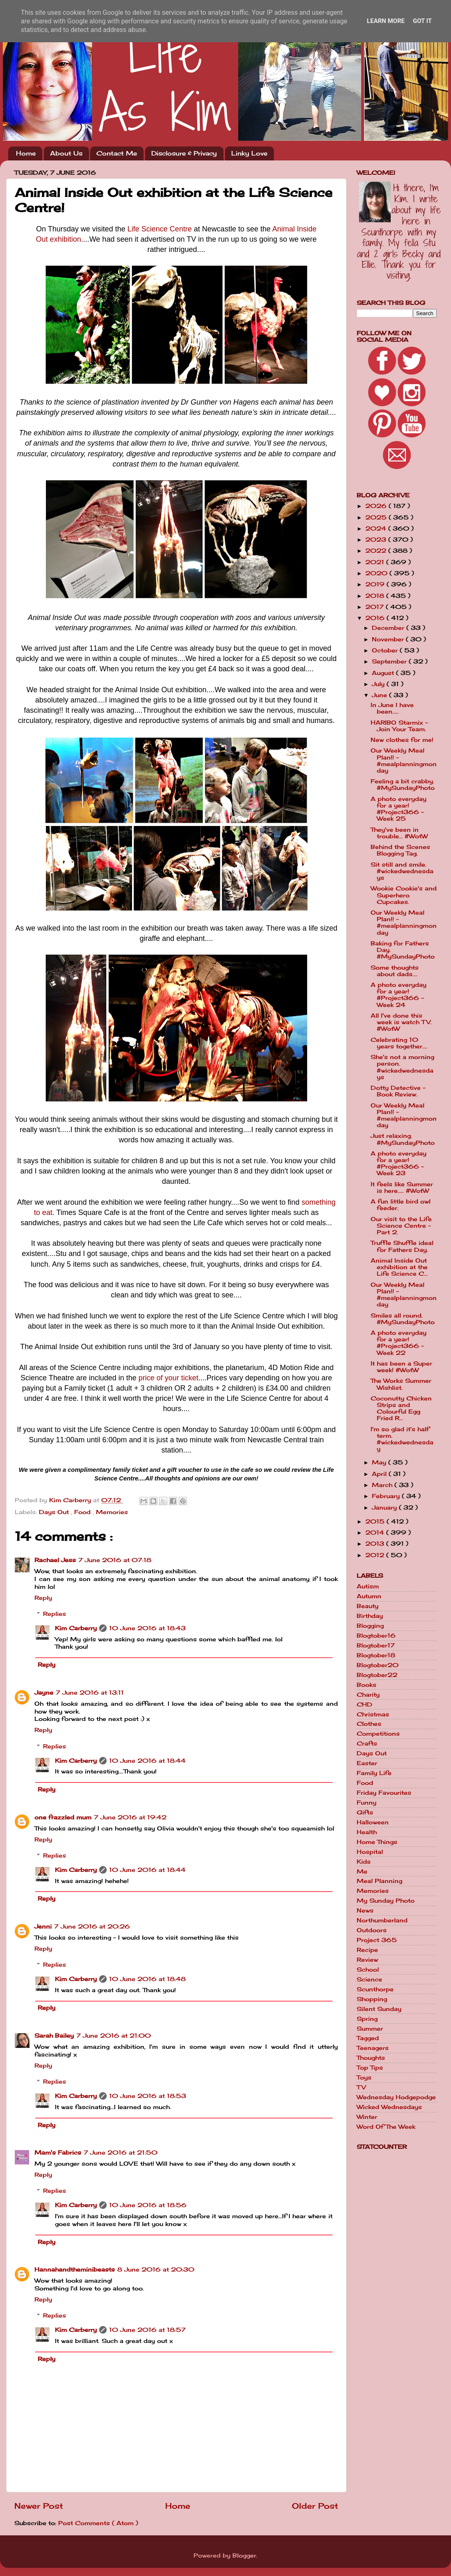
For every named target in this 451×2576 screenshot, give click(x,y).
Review (367, 1959)
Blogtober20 (378, 1665)
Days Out (55, 1512)
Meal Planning (379, 1881)
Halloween (373, 1822)
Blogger (244, 2555)
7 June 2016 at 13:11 (90, 1692)
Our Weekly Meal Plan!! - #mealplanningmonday (404, 760)
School (368, 1969)
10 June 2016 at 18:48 (147, 1979)
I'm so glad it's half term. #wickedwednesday (402, 1439)
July (379, 684)
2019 (376, 584)
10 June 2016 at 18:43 (147, 1628)
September (390, 661)
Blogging (370, 1625)
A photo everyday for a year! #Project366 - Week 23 (398, 1163)
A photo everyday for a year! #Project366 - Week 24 (398, 994)
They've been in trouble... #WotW (399, 833)
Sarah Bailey (54, 2035)
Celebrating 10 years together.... (399, 1043)
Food (83, 1512)
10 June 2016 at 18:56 (148, 2205)
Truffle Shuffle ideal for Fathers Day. (402, 1246)
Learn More (386, 21)
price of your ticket (168, 1378)
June (380, 695)
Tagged (368, 2038)
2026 (377, 506)
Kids (364, 1861)
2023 (376, 539)
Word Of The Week (386, 2126)
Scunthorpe (375, 1989)
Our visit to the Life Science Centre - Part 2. (401, 1225)
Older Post (315, 2506)
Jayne (43, 1692)
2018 (375, 596)
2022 (376, 550)
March (383, 1485)
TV (361, 2087)
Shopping (372, 1999)
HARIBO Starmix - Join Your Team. (399, 725)
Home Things (377, 1842)
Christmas (373, 1714)
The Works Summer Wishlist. (401, 1384)
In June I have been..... (392, 708)
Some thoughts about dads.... (395, 970)
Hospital (370, 1851)
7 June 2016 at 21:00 (113, 2035)
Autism (368, 1586)
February (387, 1496)
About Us (66, 153)
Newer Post (38, 2506)
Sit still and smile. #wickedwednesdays (402, 871)
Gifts (365, 1812)
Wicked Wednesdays (389, 2107)
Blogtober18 (376, 1655)
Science (369, 1979)
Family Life (374, 1773)
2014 (375, 1532)
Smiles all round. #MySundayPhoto (403, 1318)
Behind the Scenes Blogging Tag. (400, 850)
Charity (368, 1694)
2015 (376, 1521)
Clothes (369, 1723)
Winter (367, 2117)
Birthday (370, 1616)
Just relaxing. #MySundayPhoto (403, 1139)
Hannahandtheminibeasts (74, 2269)
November (389, 639)
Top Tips (370, 2067)
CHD (364, 1704)
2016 (376, 618)
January (385, 1507)
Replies (54, 1614)
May (380, 1462)
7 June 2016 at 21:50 (120, 2152)
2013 (375, 1543)
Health (367, 1832)
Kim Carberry (76, 1628)
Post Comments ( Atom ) (98, 2523)
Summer (370, 2028)
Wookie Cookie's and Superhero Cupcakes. (404, 895)
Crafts (367, 1743)
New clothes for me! (402, 740)
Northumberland (382, 1920)
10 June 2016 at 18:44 (147, 1760)
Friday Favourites (384, 1792)
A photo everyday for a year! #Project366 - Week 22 (398, 1342)
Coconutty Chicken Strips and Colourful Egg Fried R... (401, 1408)
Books (366, 1684)
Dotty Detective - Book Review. (398, 1091)
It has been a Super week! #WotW (401, 1366)
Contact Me (116, 153)
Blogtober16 (376, 1635)
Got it (422, 21)
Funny (366, 1802)
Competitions (378, 1733)
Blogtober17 (376, 1645)
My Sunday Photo (386, 1900)
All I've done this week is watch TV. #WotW (401, 1022)
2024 (376, 528)
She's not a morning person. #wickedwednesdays (402, 1067)
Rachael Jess (55, 1560)
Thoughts (371, 2057)
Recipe (367, 1950)
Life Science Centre (160, 229)
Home (26, 153)
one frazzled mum (62, 1817)
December (389, 628)
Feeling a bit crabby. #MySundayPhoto (403, 784)
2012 (375, 1555)
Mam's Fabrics (57, 2152)
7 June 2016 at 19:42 (130, 1817)
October (386, 650)
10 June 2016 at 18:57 (147, 2330)
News (365, 1910)
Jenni (43, 1926)
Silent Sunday (379, 2009)
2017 (375, 607)
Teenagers (373, 2048)
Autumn (369, 1596)
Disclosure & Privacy (184, 153)
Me (362, 1871)
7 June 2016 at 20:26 (92, 1926)
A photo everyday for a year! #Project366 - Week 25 (398, 809)
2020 (377, 573)
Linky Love (249, 153)
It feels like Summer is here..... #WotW (402, 1187)
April (380, 1474)
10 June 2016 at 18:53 (147, 2096)
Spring (367, 2019)
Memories (112, 1512)
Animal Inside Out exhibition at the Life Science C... (399, 1267)
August (384, 673)
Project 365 (377, 1940)
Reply (43, 1598)
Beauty (367, 1606)
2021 (375, 562)
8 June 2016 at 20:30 (155, 2269)
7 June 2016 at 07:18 (114, 1560)
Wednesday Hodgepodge (396, 2097)
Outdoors (372, 1930)
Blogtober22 (377, 1675)
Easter (367, 1763)
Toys (364, 2077)
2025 (377, 517)
